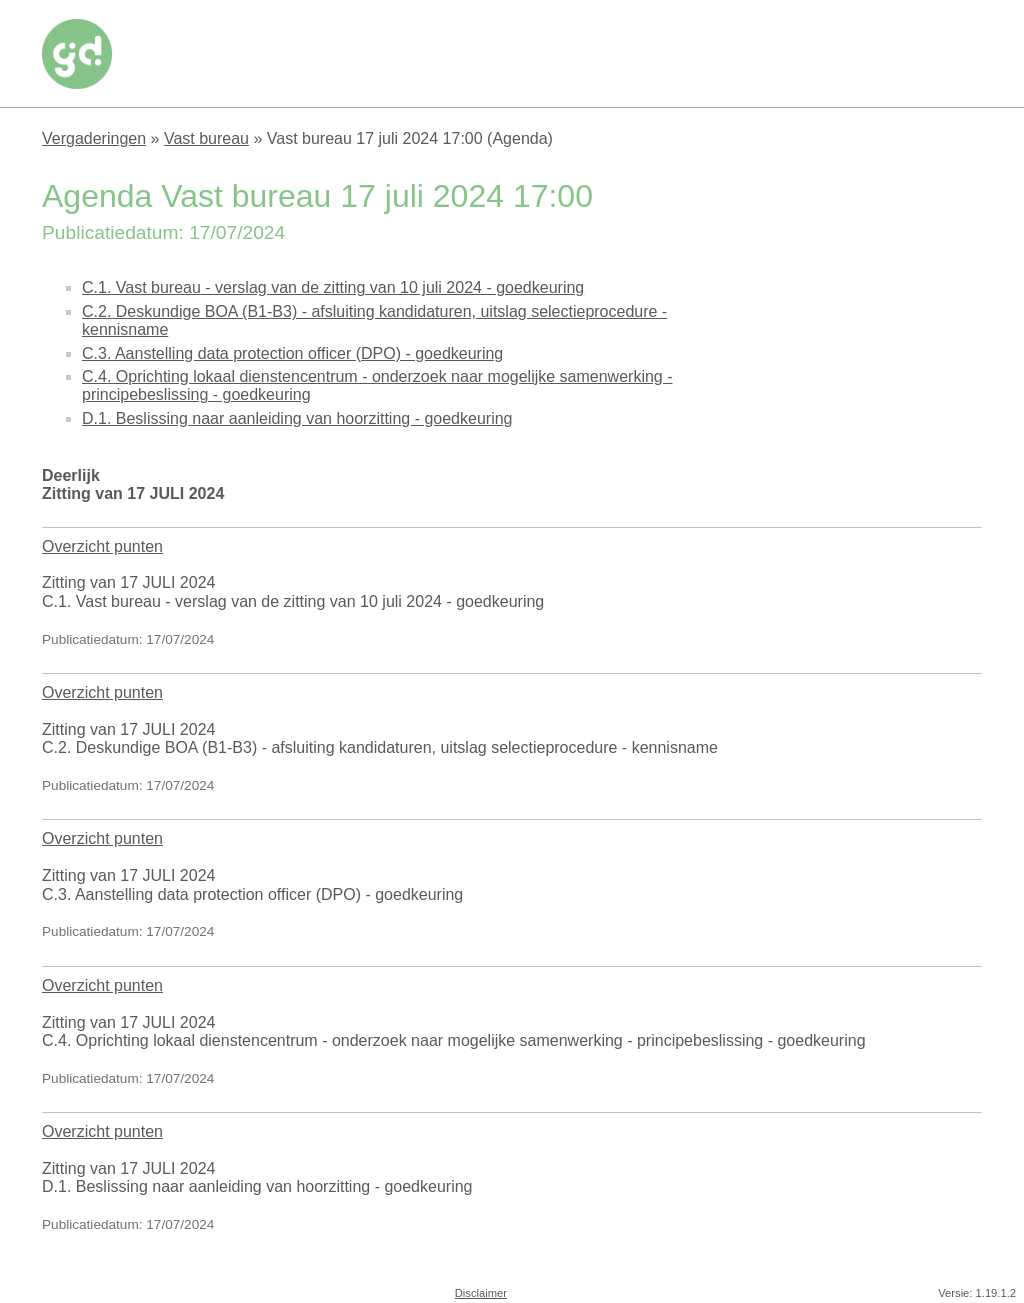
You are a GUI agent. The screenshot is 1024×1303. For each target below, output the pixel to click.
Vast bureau (206, 138)
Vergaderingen (94, 138)
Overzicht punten (102, 546)
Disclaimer (481, 1293)
